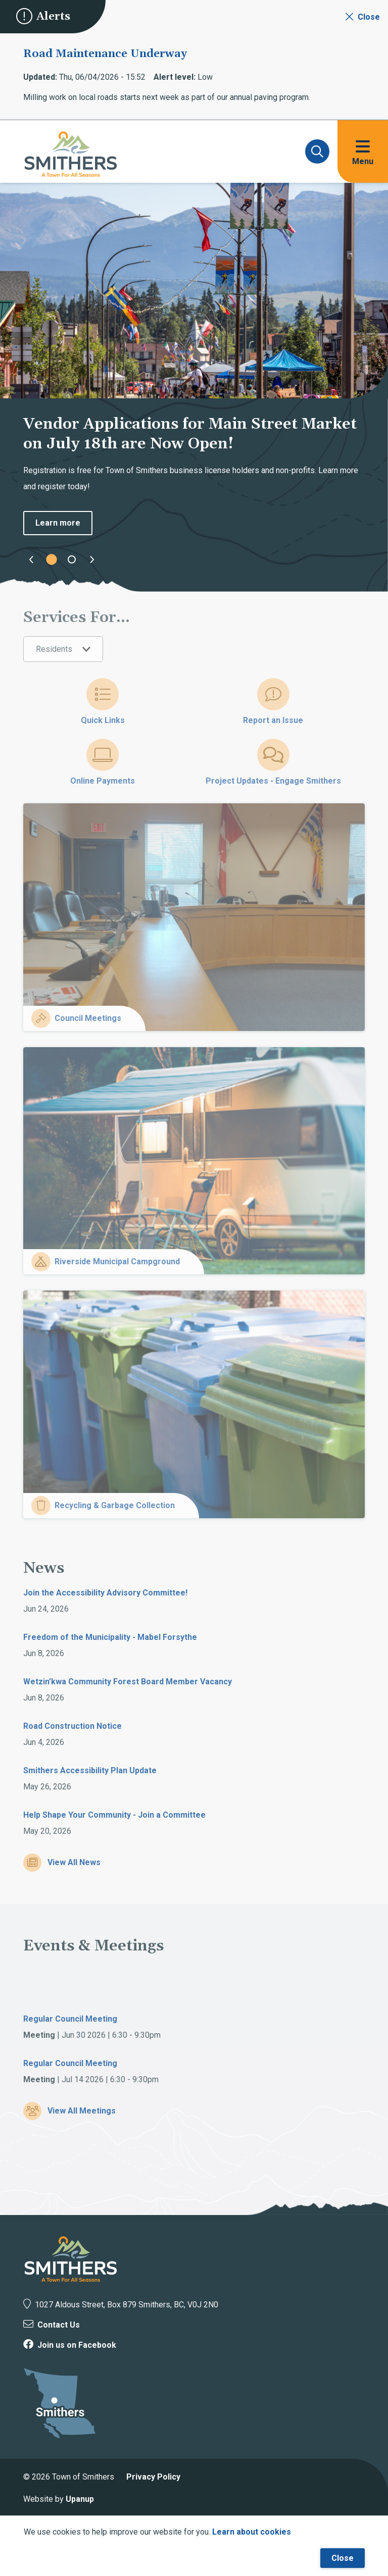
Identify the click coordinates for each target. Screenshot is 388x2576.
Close (342, 2558)
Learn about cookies (251, 2532)
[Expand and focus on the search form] (317, 151)
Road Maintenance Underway (105, 54)
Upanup (80, 2499)
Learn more (57, 523)
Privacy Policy (153, 2477)
